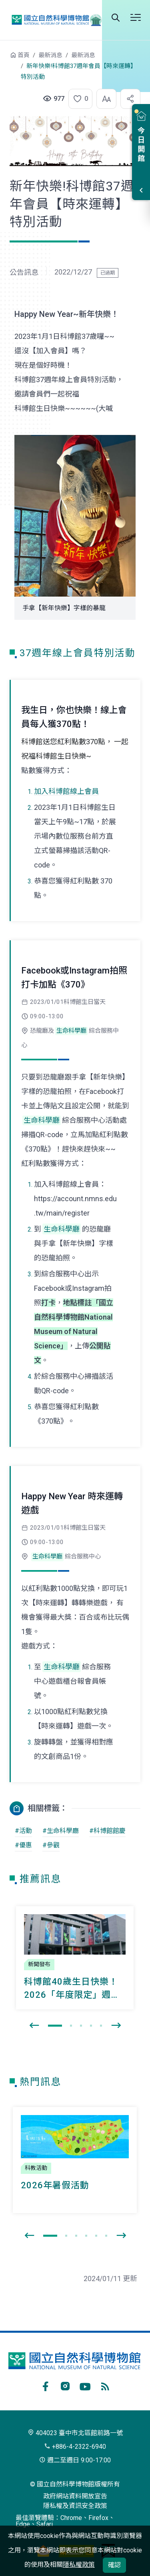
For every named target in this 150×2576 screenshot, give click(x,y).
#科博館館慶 (107, 1831)
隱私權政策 (79, 2564)
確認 (114, 2565)
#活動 (23, 1831)
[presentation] (34, 2026)
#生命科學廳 (60, 1831)
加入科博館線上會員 (66, 791)
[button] (78, 99)
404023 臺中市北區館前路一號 (75, 2433)
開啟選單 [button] (136, 18)
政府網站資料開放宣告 (75, 2496)
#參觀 (51, 1845)
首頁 (24, 55)
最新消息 (50, 55)
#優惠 (23, 1845)
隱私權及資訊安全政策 (75, 2506)
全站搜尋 (116, 18)
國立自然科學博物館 (54, 19)
